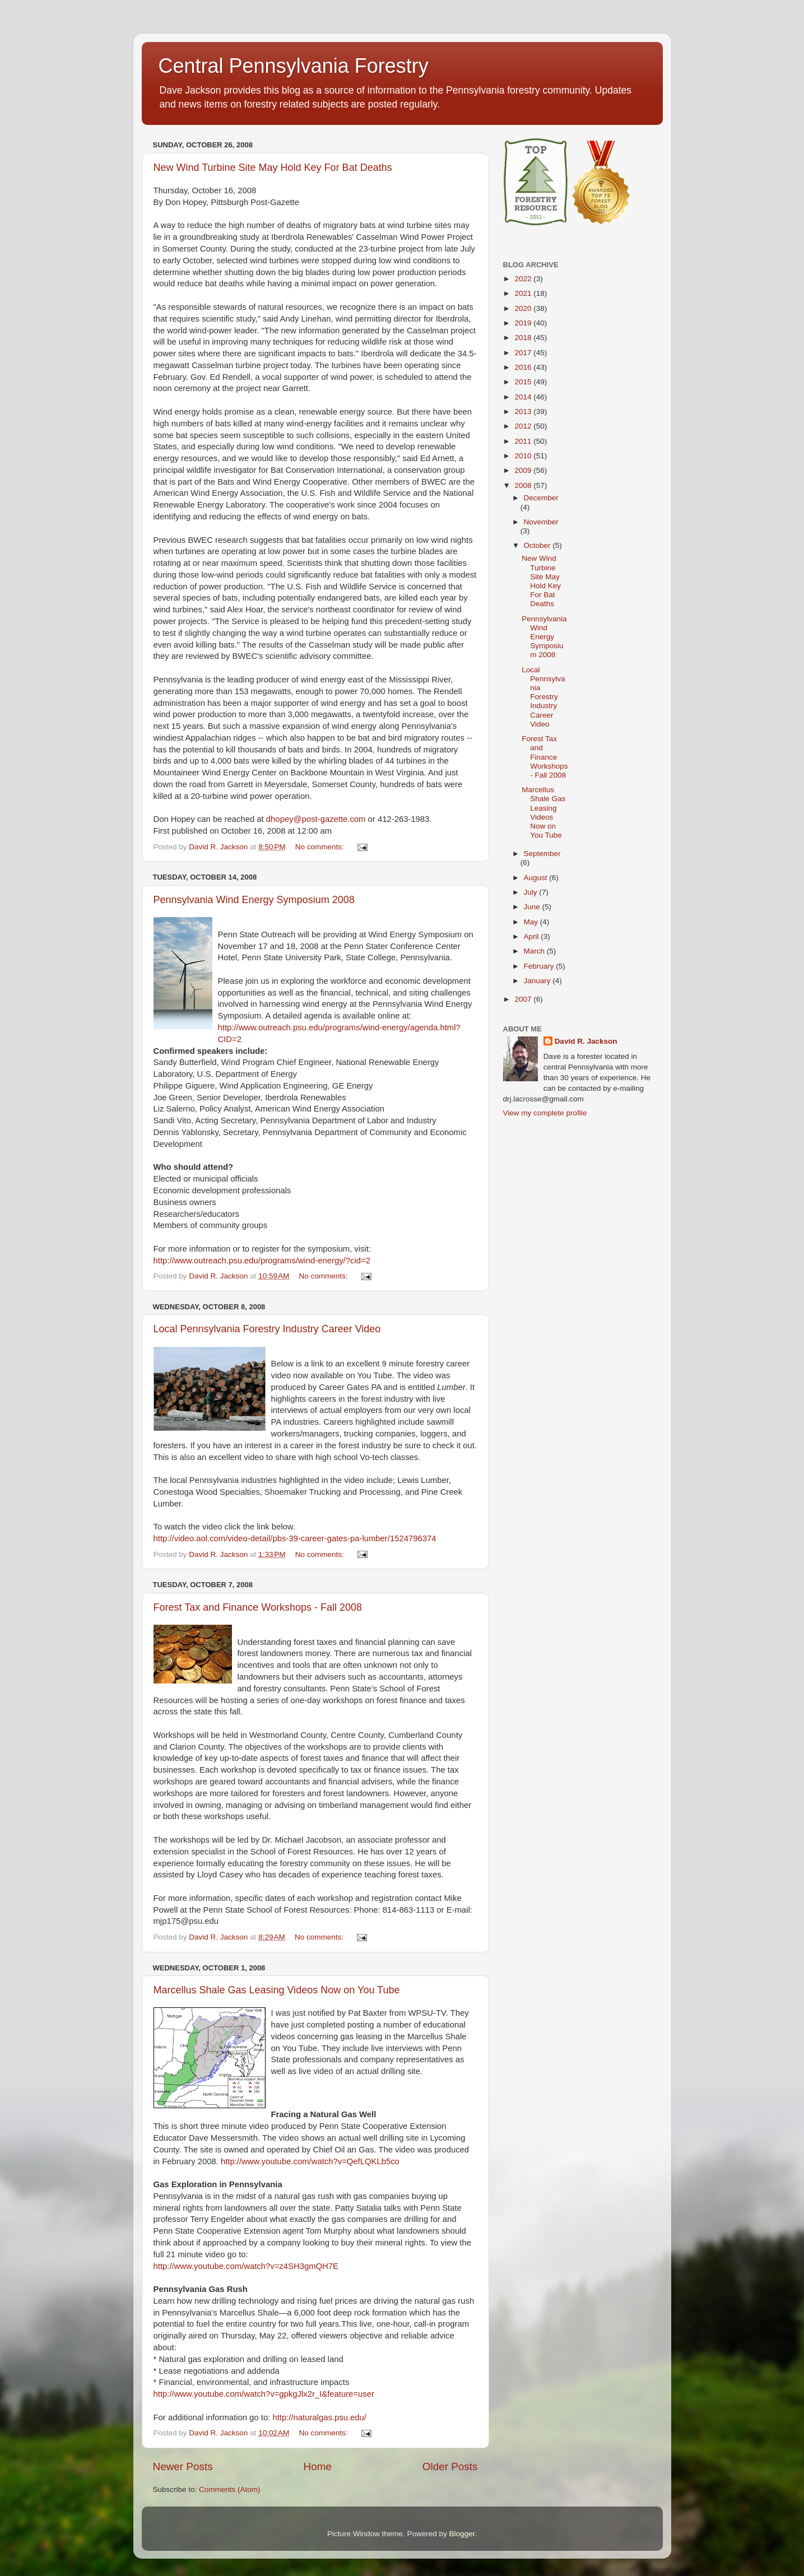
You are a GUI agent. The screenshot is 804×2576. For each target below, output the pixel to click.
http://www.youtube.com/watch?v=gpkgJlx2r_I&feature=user (264, 2393)
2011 (523, 441)
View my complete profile (545, 1113)
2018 (523, 337)
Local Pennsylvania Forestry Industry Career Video (267, 1329)
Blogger (462, 2533)
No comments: (320, 847)
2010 (523, 456)
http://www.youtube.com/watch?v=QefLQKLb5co (310, 2161)
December (541, 498)
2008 (523, 485)
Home (318, 2466)
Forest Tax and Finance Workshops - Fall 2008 (258, 1607)
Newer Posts (183, 2466)
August (537, 877)
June (533, 907)
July (532, 892)
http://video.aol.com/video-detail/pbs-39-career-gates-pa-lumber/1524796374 (295, 1538)
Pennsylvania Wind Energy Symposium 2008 (254, 899)
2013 (523, 411)
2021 (523, 293)
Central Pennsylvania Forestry (294, 65)
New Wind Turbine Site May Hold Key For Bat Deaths (273, 167)
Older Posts (450, 2466)
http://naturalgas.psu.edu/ (319, 2417)
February (540, 966)
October (538, 545)
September (542, 853)
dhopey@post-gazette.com (316, 819)
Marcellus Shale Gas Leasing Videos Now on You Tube (277, 1990)
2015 (523, 382)
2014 (523, 397)
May (532, 922)
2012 (523, 426)
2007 (523, 999)
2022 (523, 279)
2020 (523, 308)
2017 (523, 352)
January (538, 981)
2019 (523, 323)
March (535, 951)
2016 (523, 367)
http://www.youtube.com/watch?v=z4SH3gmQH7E (246, 2266)
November (541, 522)
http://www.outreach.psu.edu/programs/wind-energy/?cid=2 (262, 1260)
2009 (523, 470)
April (532, 936)
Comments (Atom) (230, 2489)
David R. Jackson (586, 1041)
